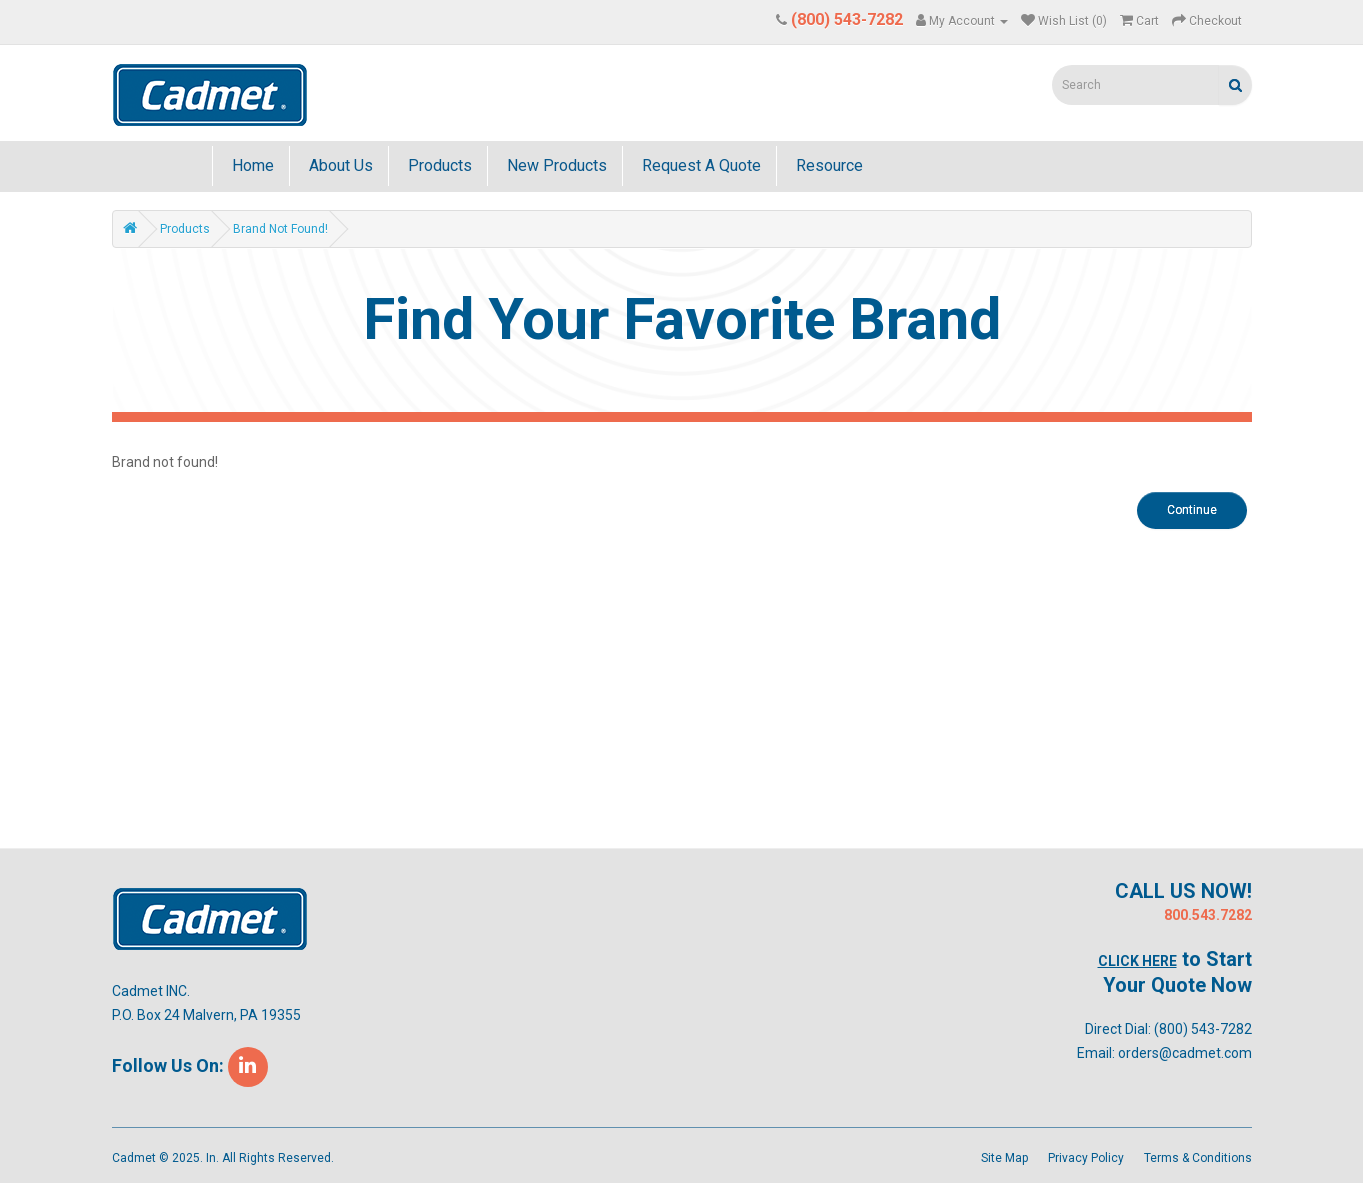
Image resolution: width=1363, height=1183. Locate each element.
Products (438, 165)
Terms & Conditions (1198, 1158)
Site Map (1004, 1158)
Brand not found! (280, 229)
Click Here (1137, 961)
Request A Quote (699, 165)
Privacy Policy (1086, 1158)
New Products (555, 165)
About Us (339, 165)
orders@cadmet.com (1185, 1053)
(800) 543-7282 (1203, 1029)
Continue (1192, 510)
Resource (827, 165)
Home (251, 165)
